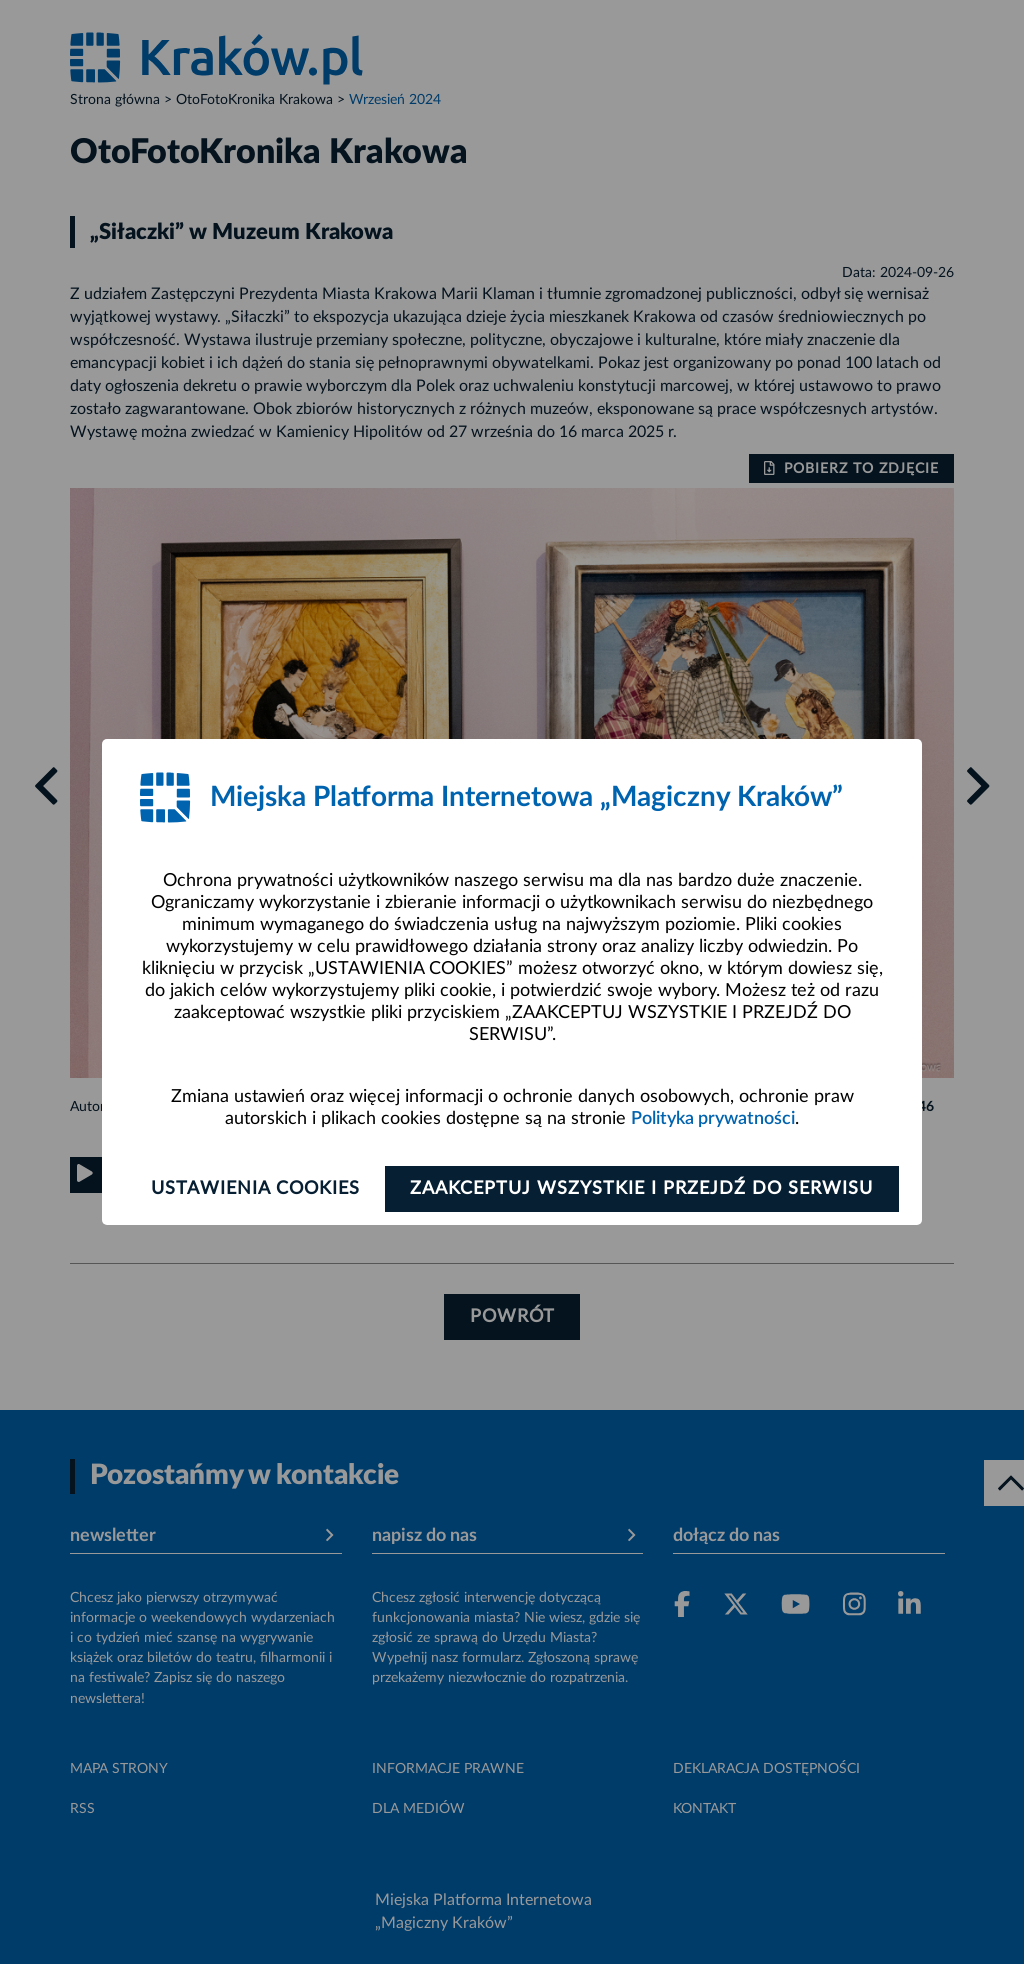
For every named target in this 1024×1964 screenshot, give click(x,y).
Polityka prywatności (713, 1119)
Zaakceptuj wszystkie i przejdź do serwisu (643, 1189)
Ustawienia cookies (253, 1189)
